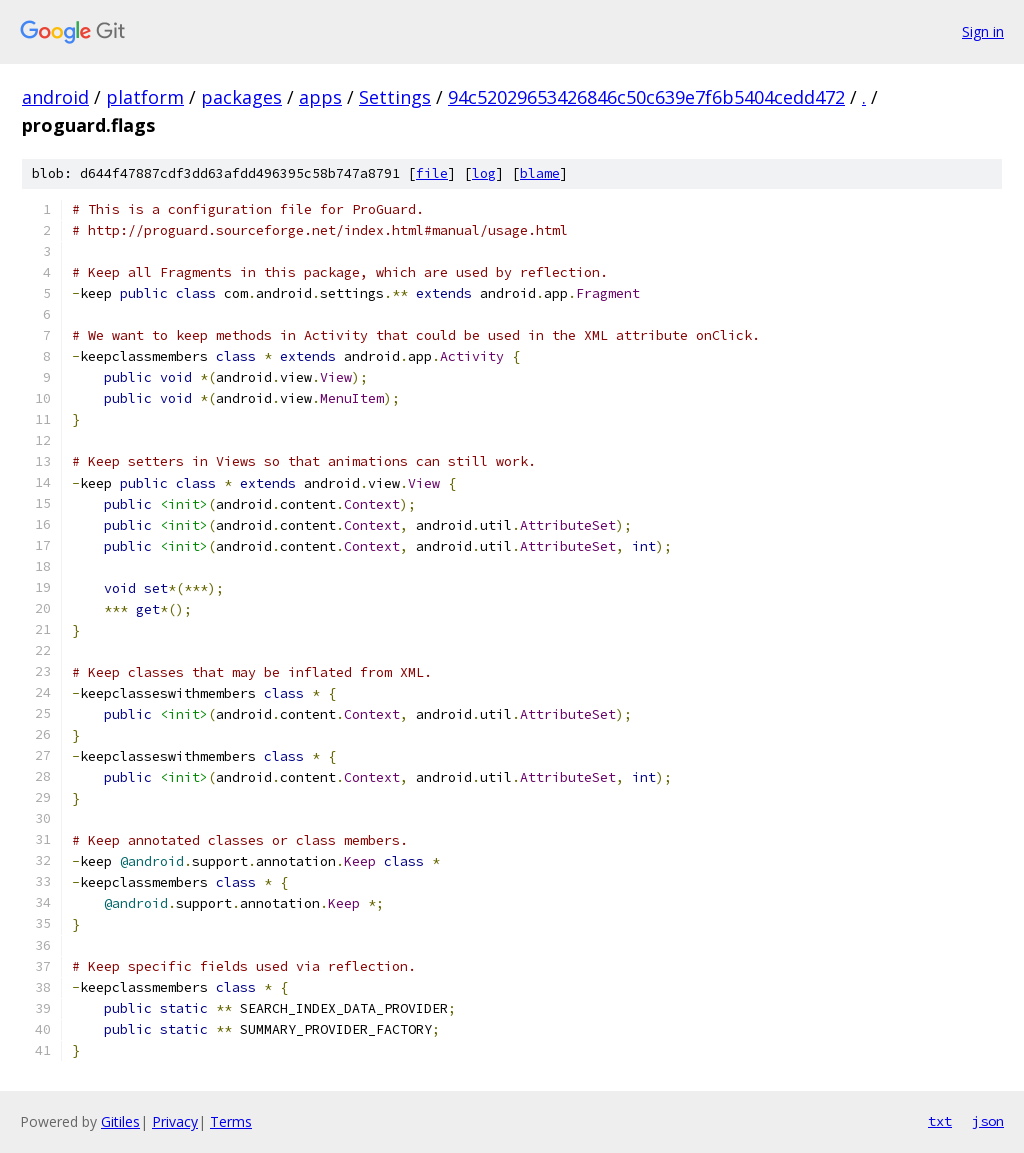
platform (145, 97)
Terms (231, 1121)
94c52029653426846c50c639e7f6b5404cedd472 (646, 97)
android (55, 97)
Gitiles (120, 1121)
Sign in (983, 31)
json (988, 1121)
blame (540, 173)
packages (241, 97)
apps (320, 97)
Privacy (175, 1121)
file (432, 173)
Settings (395, 97)
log (484, 173)
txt (940, 1121)
